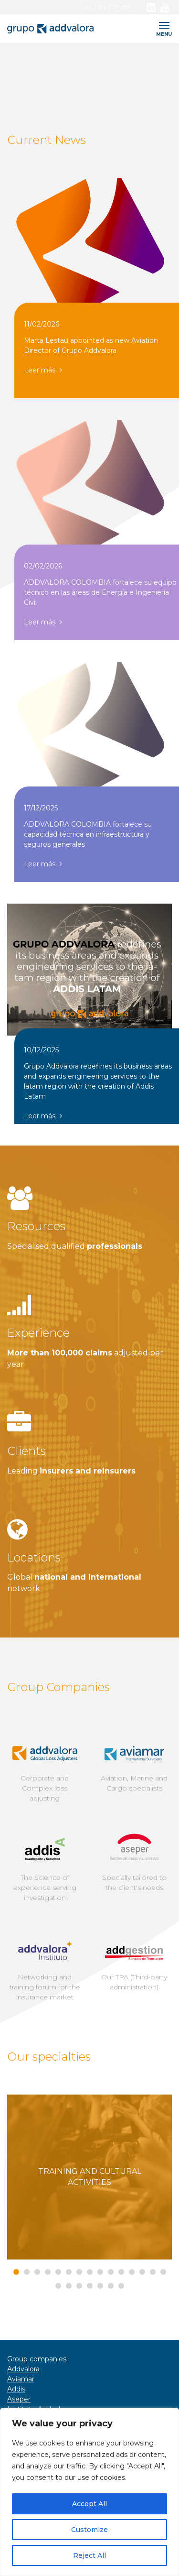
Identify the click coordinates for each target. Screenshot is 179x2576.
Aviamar (20, 2379)
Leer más (43, 370)
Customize (89, 2529)
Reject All (89, 2555)
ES (89, 7)
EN (102, 7)
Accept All (89, 2504)
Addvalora (23, 2369)
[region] (89, 2492)
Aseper (19, 2399)
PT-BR (120, 7)
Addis (16, 2389)
